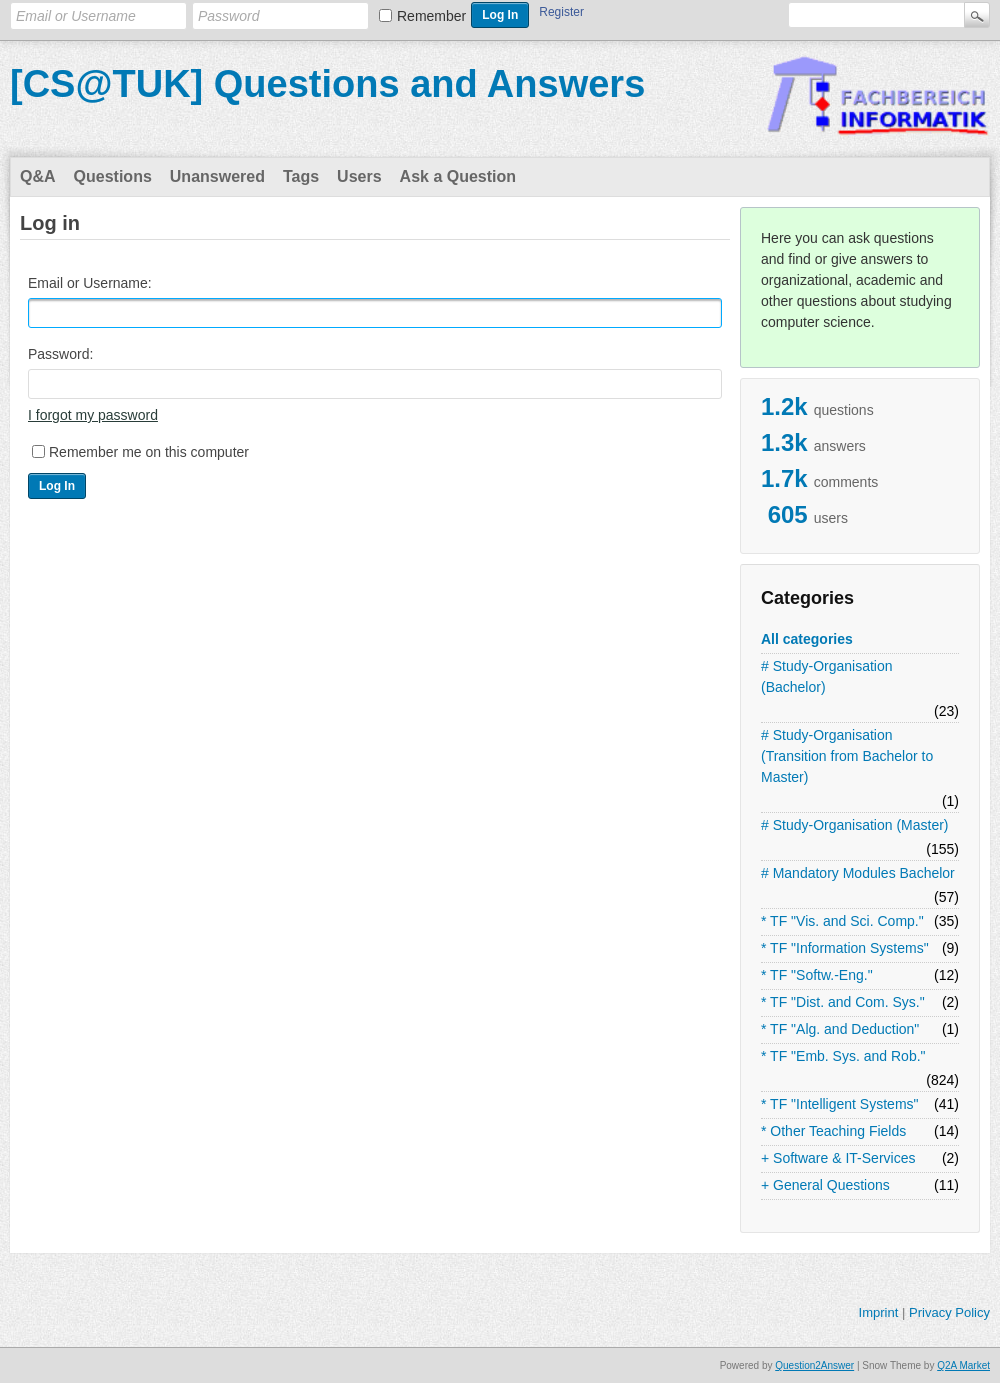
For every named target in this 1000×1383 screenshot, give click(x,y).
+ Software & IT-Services (838, 1158)
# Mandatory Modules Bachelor (858, 873)
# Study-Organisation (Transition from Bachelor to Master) (847, 756)
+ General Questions (825, 1185)
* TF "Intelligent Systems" (840, 1104)
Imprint (879, 1312)
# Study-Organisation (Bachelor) (827, 676)
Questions (113, 176)
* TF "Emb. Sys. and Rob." (843, 1056)
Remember (431, 16)
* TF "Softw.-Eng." (817, 975)
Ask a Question (458, 176)
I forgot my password (93, 415)
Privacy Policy (949, 1312)
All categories (807, 639)
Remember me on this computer (149, 452)
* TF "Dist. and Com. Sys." (843, 1002)
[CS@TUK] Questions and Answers (327, 84)
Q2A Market (963, 1365)
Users (359, 176)
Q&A (38, 176)
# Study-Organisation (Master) (855, 825)
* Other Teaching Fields (833, 1131)
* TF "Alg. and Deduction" (840, 1029)
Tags (301, 176)
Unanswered (217, 176)
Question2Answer (814, 1365)
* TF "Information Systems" (845, 948)
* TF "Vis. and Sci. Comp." (842, 921)
